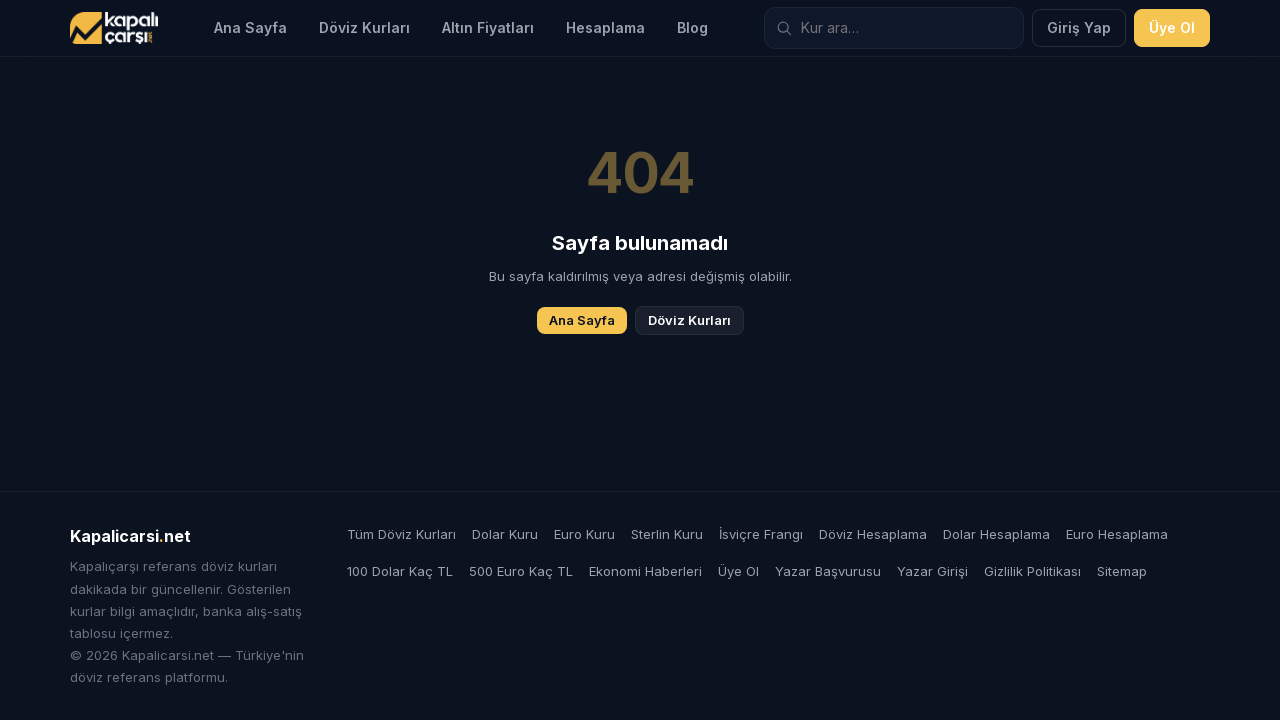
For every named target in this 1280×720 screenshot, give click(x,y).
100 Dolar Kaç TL (400, 571)
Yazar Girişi (932, 571)
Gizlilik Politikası (1032, 571)
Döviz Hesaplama (873, 534)
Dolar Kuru (505, 534)
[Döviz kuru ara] (894, 28)
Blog (692, 27)
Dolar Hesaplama (996, 534)
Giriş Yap (1079, 27)
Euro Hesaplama (1117, 534)
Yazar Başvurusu (828, 571)
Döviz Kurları (364, 27)
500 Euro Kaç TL (521, 571)
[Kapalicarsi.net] (114, 28)
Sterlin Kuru (667, 534)
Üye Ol (1172, 27)
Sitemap (1122, 571)
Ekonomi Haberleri (645, 571)
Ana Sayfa (250, 27)
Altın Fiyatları (488, 27)
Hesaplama (605, 27)
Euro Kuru (584, 534)
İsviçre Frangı (761, 534)
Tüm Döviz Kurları (401, 534)
